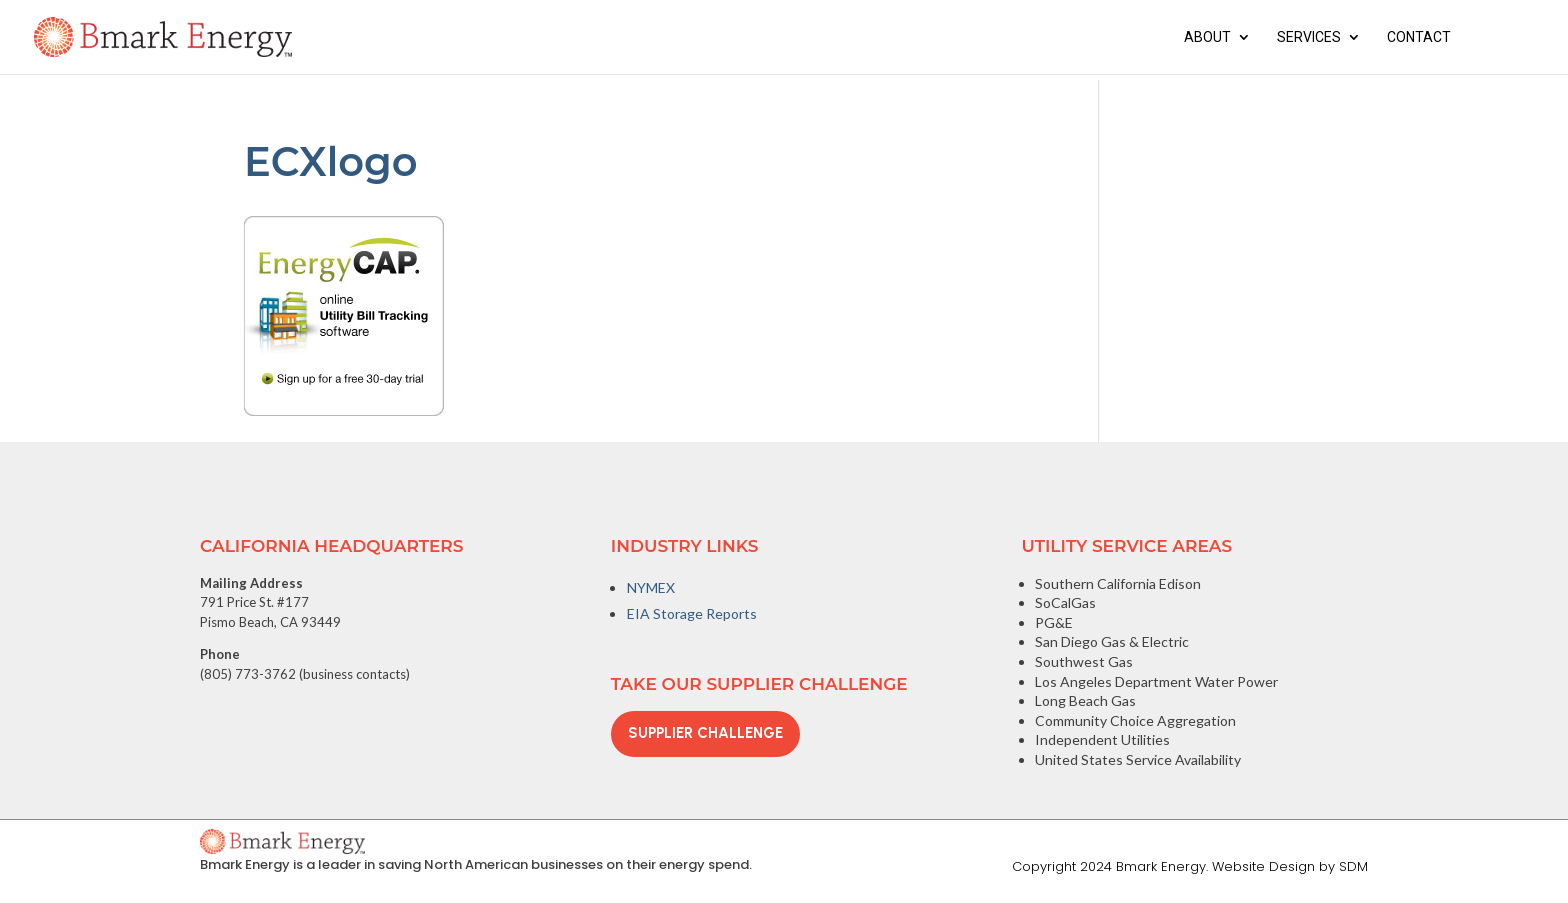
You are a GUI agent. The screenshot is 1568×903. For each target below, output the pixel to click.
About (1207, 37)
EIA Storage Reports (692, 613)
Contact (1419, 37)
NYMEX (651, 587)
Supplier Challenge (705, 733)
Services (1309, 37)
